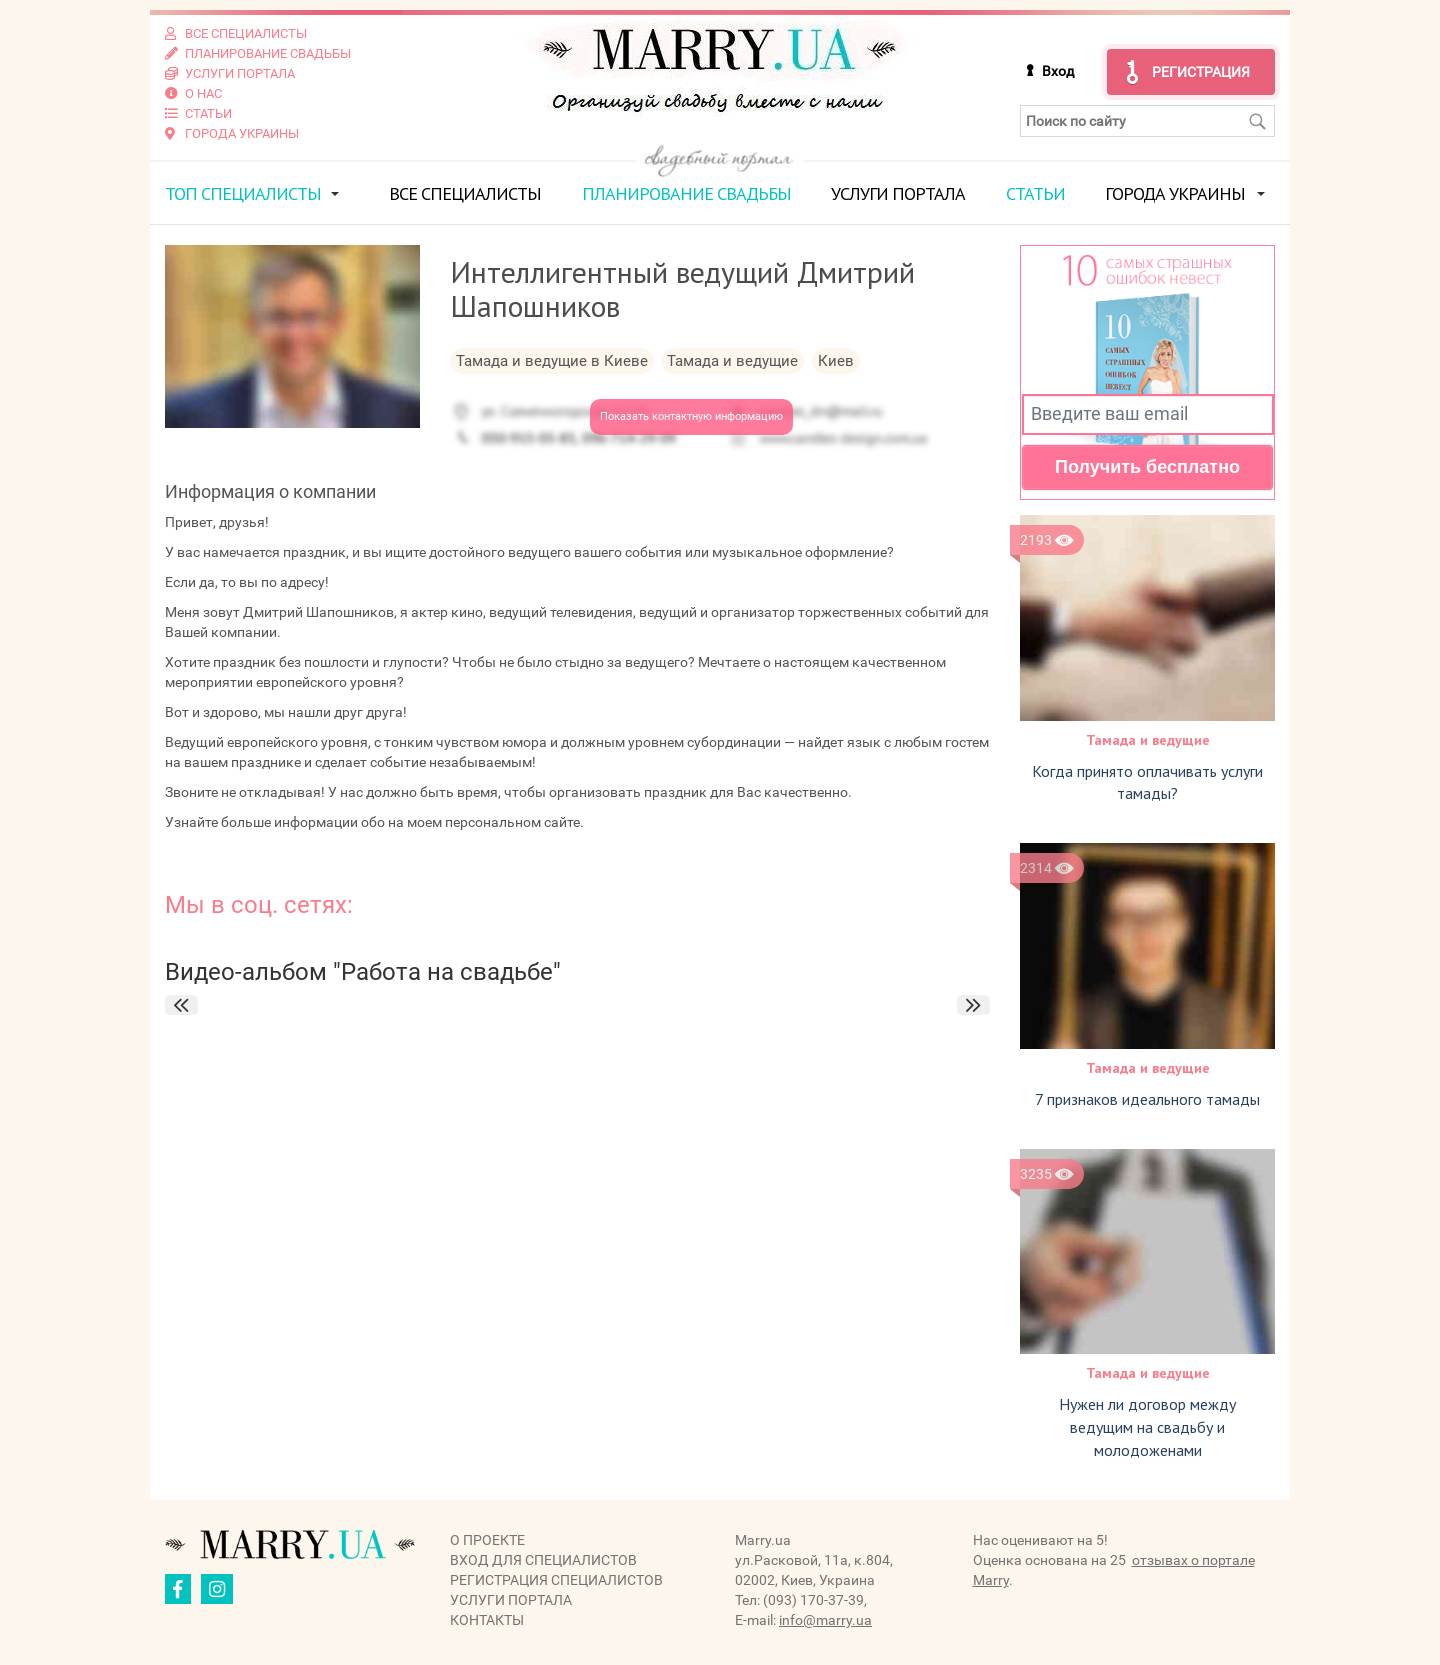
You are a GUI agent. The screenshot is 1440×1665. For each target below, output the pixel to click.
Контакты (487, 1620)
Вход (1058, 71)
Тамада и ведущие (1148, 740)
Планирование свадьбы (686, 193)
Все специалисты (465, 193)
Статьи (1035, 193)
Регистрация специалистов (556, 1580)
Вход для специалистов (543, 1560)
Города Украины (1175, 193)
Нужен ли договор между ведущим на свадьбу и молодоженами (1147, 1427)
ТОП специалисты (243, 193)
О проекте (487, 1540)
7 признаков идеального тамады (1147, 1099)
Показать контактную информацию (691, 416)
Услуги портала (898, 193)
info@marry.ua (825, 1620)
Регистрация (1201, 72)
